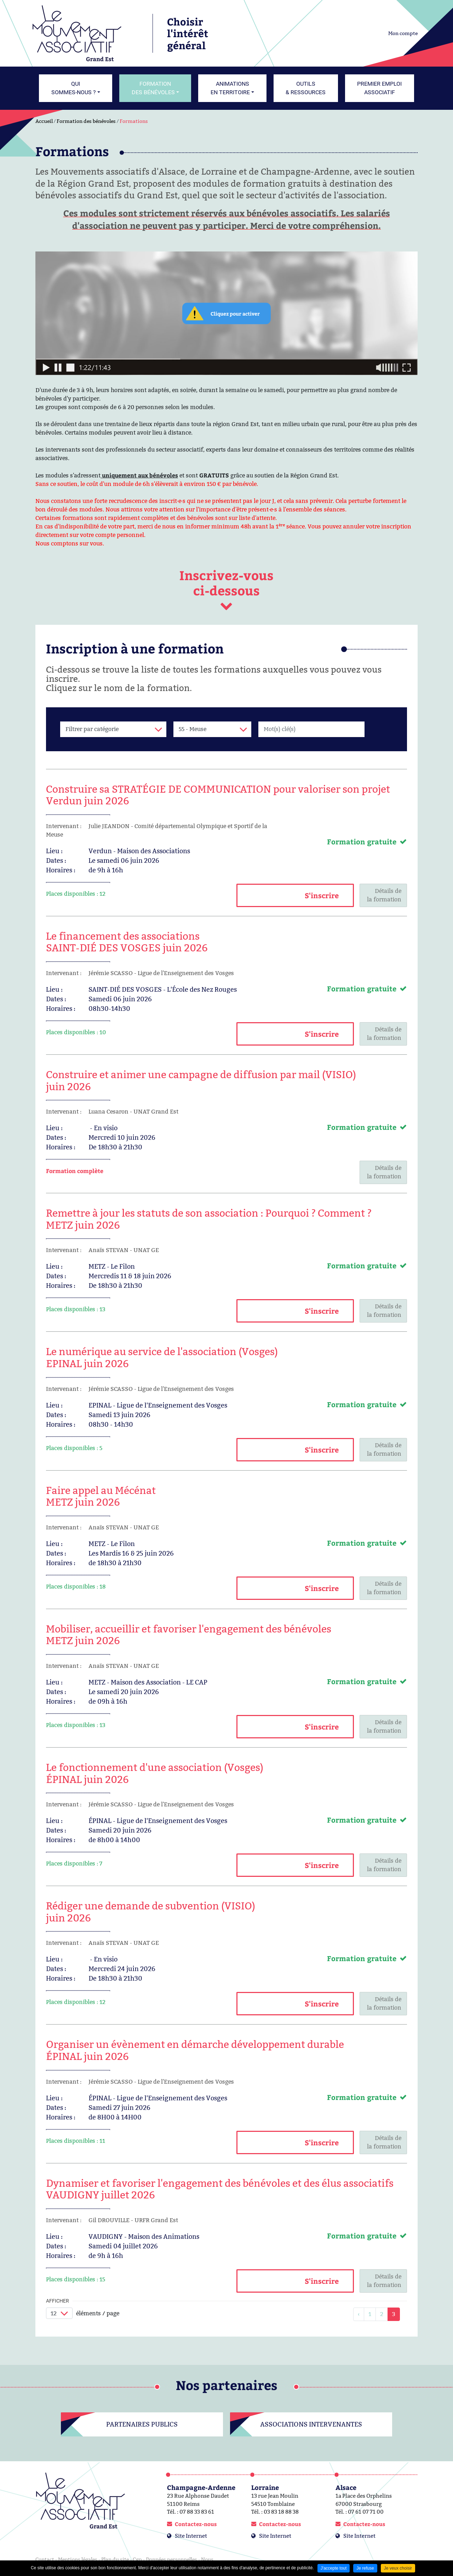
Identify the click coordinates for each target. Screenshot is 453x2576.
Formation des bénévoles (86, 121)
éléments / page (97, 2313)
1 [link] (369, 2314)
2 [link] (381, 2314)
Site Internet (191, 2535)
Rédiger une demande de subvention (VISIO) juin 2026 (150, 1912)
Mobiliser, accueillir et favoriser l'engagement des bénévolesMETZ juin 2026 (188, 1635)
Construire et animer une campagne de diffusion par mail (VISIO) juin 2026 (201, 1081)
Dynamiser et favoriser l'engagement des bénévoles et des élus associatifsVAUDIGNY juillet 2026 (220, 2189)
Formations (134, 121)
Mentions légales (77, 2559)
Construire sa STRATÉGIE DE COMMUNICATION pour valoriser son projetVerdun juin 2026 (218, 795)
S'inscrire (322, 895)
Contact (44, 2559)
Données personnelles (171, 2559)
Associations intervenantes (311, 2424)
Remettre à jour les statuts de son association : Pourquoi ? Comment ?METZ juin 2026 (209, 1219)
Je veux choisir (398, 2568)
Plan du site (115, 2559)
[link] (358, 2314)
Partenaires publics (142, 2424)
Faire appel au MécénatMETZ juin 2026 (101, 1496)
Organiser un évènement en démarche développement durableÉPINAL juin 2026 (195, 2050)
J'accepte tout (334, 2568)
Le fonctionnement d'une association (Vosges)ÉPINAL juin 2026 (154, 1773)
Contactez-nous (196, 2523)
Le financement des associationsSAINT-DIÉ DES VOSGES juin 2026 (127, 942)
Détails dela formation (384, 895)
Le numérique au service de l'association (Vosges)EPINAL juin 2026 (162, 1358)
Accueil (44, 121)
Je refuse (365, 2568)
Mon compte (403, 33)
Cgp (137, 2559)
